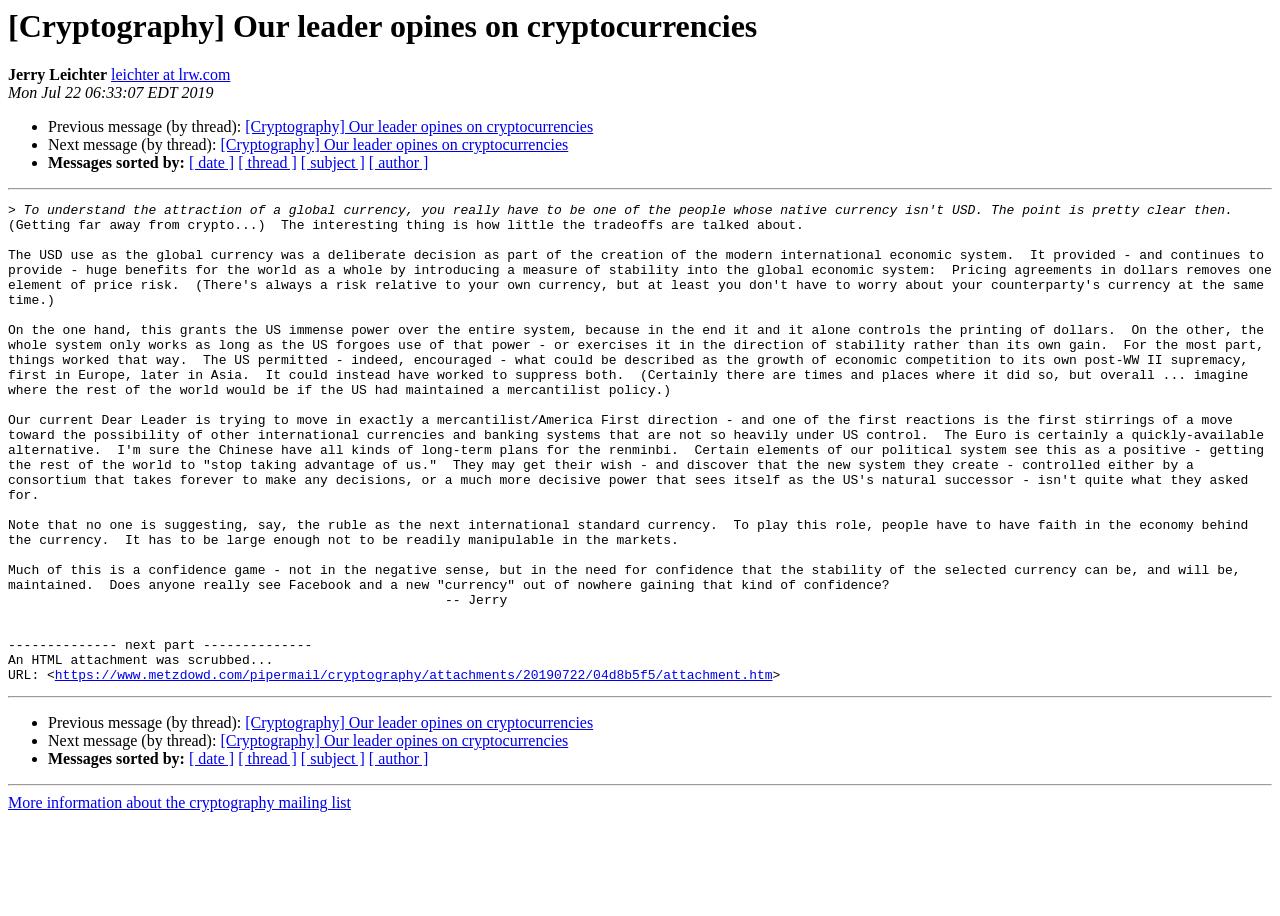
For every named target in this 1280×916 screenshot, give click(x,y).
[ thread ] (267, 162)
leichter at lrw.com (170, 74)
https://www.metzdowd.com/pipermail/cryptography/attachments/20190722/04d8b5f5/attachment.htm (414, 770)
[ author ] (399, 162)
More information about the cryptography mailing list (179, 898)
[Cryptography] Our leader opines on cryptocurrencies (419, 126)
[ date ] (211, 162)
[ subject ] (333, 162)
